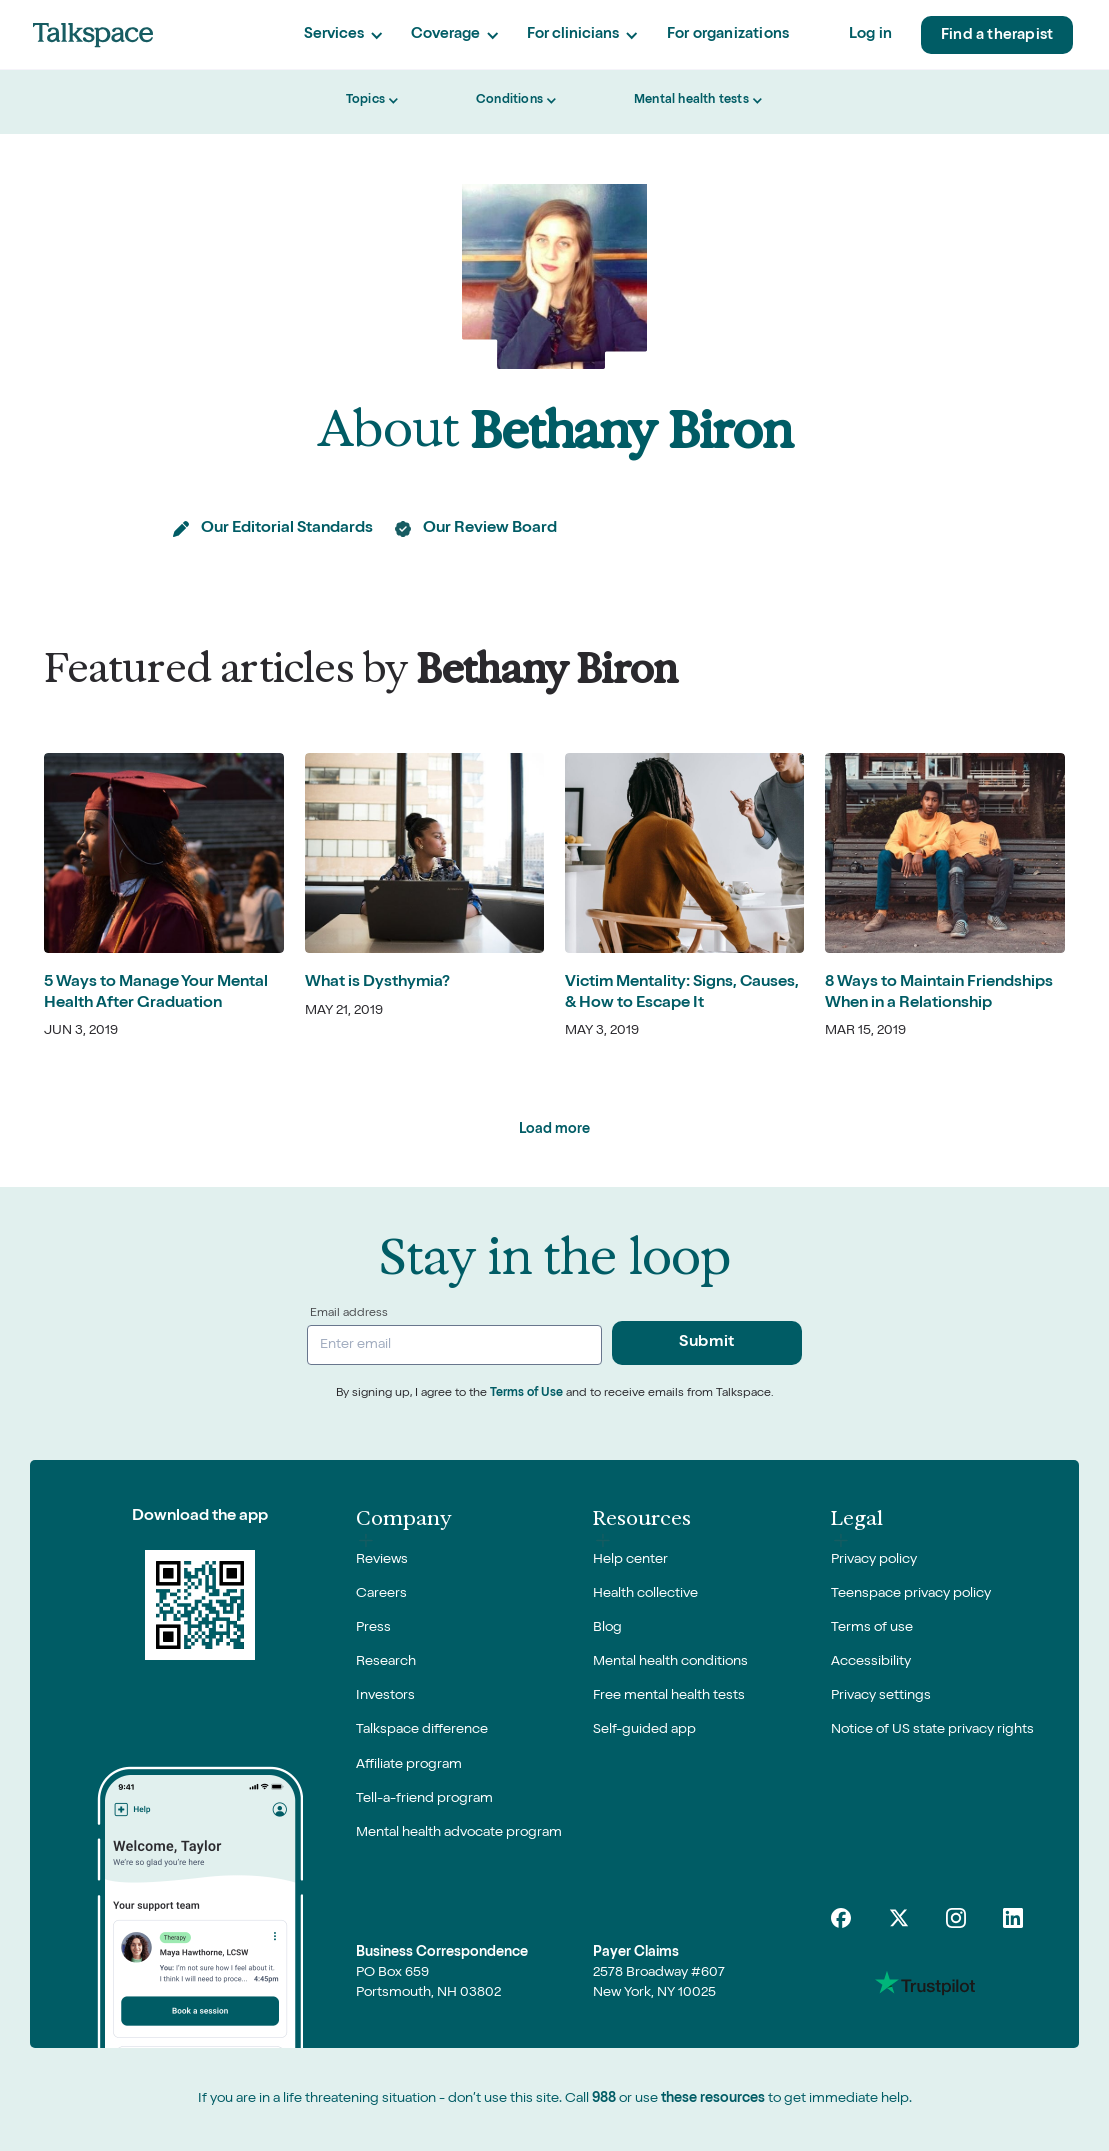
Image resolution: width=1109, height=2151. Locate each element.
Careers (381, 1594)
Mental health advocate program (459, 1833)
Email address (349, 1314)
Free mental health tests (669, 1696)
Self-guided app (644, 1730)
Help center (630, 1560)
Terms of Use (526, 1394)
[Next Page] (554, 1130)
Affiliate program (409, 1765)
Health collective (645, 1594)
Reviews (382, 1560)
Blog (607, 1628)
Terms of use (872, 1628)
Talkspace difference (422, 1730)
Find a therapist (997, 35)
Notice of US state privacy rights (932, 1730)
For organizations (728, 34)
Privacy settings (881, 1696)
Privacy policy (874, 1560)
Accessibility (871, 1662)
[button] (343, 35)
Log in (870, 34)
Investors (385, 1696)
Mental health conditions (670, 1662)
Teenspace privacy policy (911, 1594)
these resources (713, 2099)
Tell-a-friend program (424, 1799)
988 (604, 2099)
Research (386, 1662)
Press (373, 1628)
